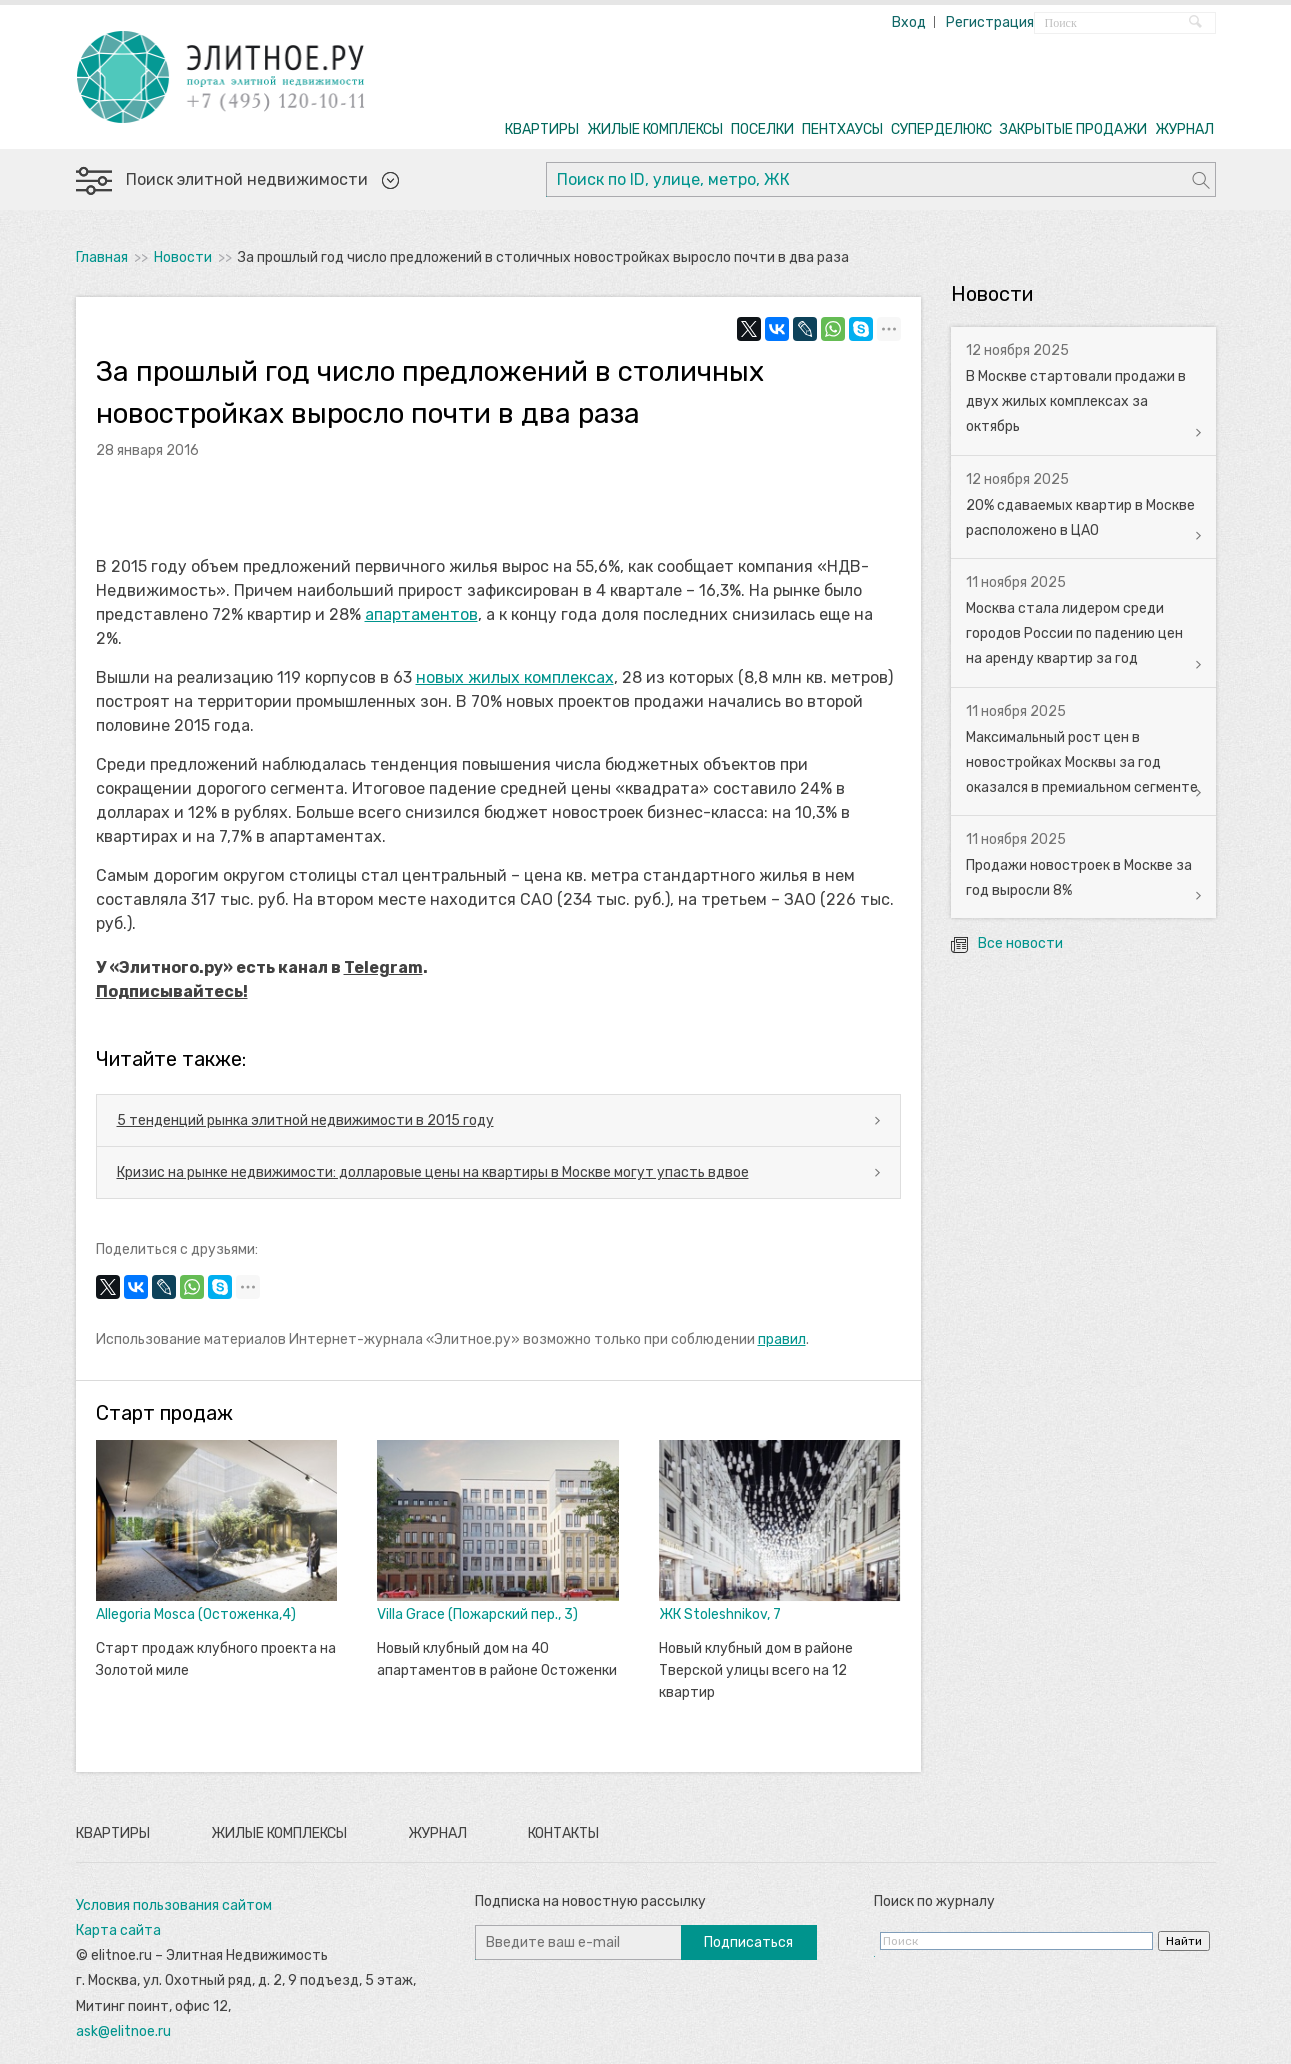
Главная (102, 257)
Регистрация (990, 22)
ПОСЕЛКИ (762, 129)
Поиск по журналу (934, 1901)
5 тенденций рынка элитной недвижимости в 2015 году (305, 1120)
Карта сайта (118, 1930)
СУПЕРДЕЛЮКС (941, 129)
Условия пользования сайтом (174, 1905)
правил (782, 1339)
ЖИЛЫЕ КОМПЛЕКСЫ (655, 129)
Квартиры (113, 1833)
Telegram (383, 967)
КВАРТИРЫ (542, 129)
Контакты (563, 1833)
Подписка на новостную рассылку (590, 1901)
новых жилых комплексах (515, 677)
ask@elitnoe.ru (123, 2031)
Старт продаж (164, 1413)
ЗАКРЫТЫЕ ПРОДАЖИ (1073, 129)
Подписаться (748, 1942)
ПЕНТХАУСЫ (842, 129)
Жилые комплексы (279, 1833)
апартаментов (421, 614)
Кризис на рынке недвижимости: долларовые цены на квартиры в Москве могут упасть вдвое (433, 1172)
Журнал (437, 1833)
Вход (909, 22)
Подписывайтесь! (172, 991)
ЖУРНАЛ (1184, 129)
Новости (183, 257)
